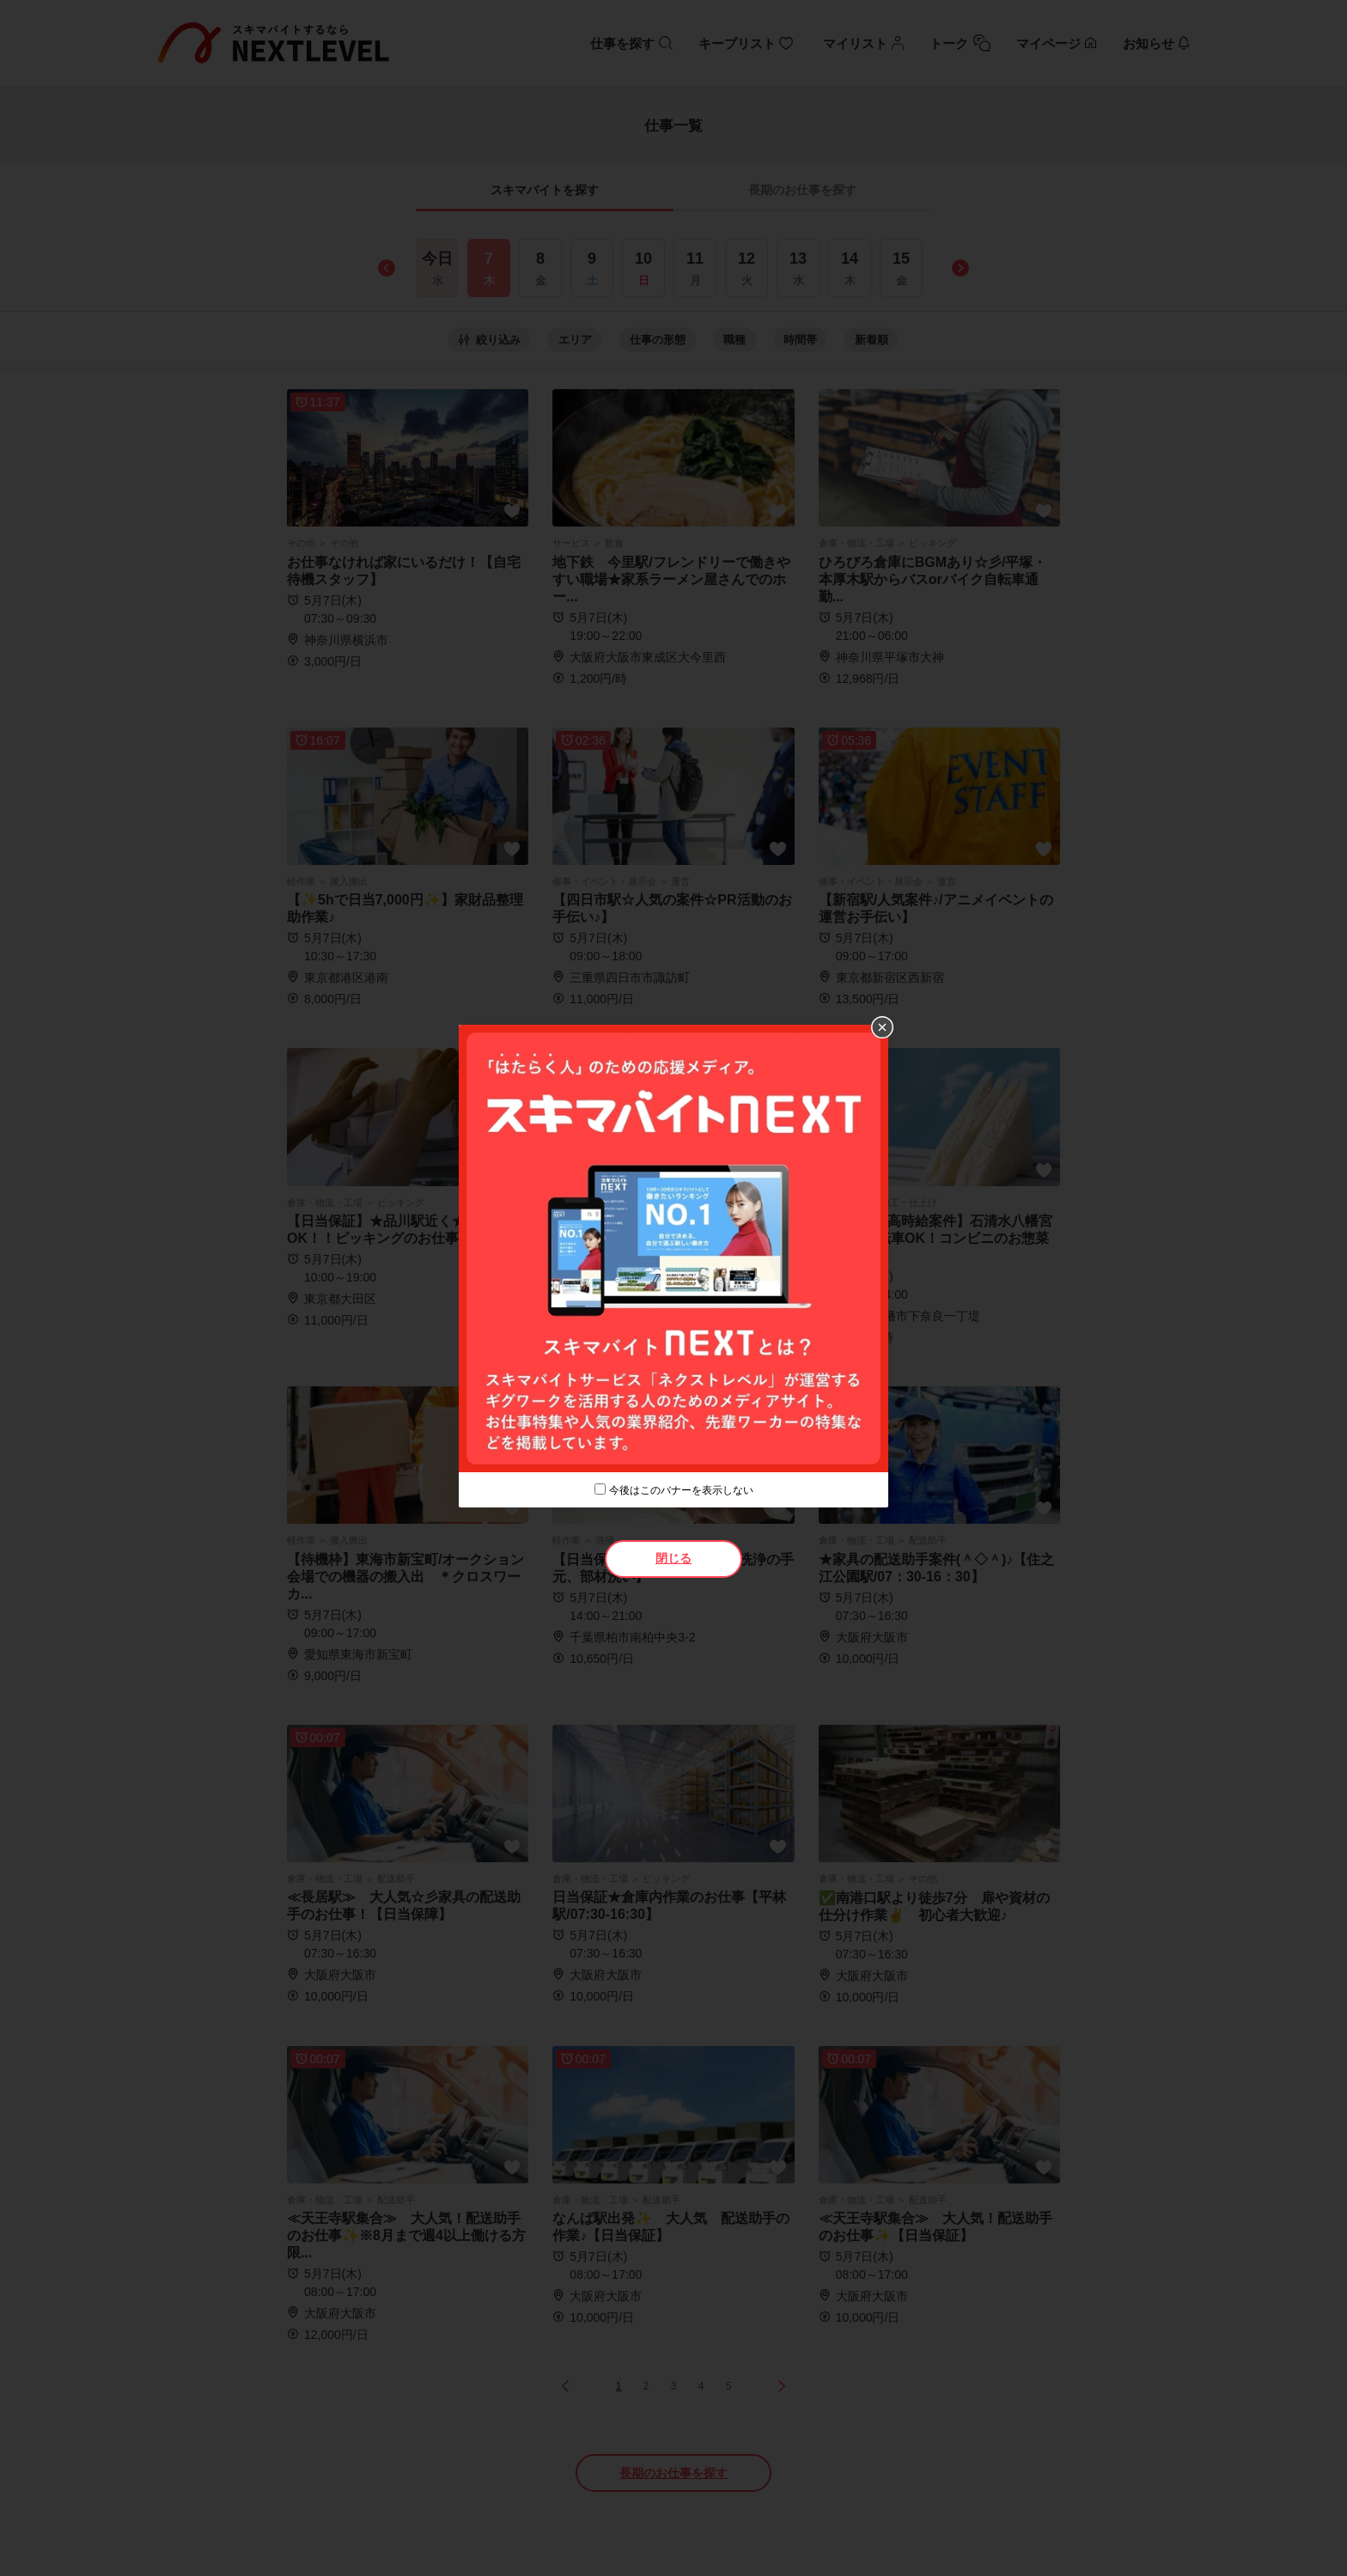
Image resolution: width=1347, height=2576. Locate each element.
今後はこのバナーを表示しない (681, 1490)
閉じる (673, 1558)
